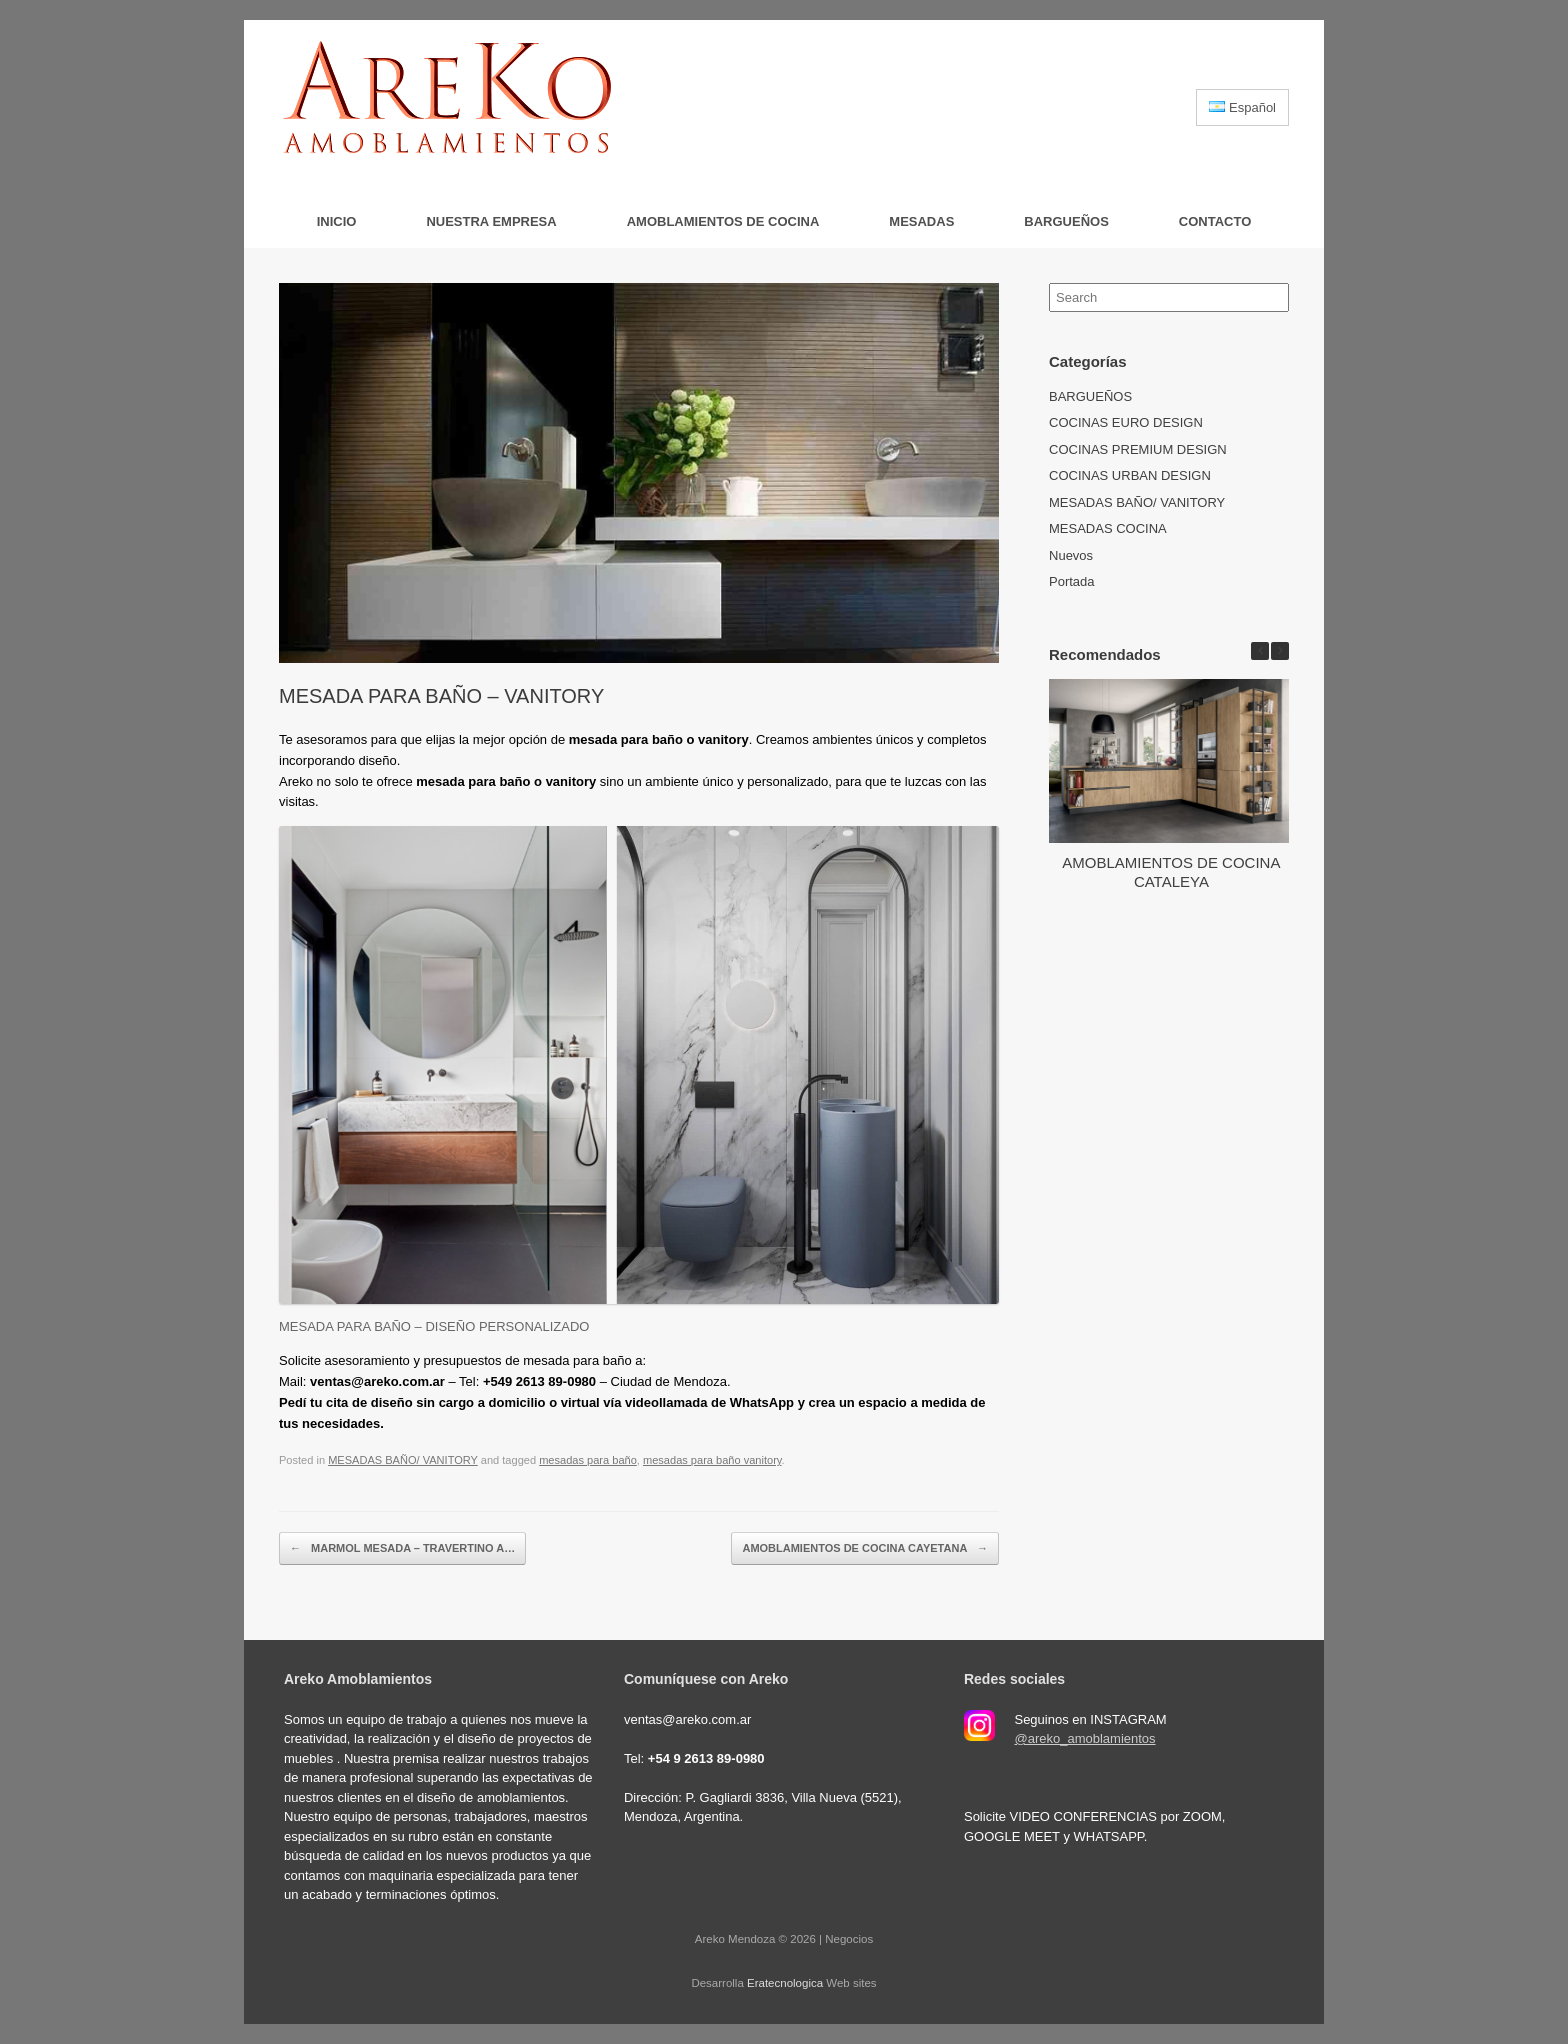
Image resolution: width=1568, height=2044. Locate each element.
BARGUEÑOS (1066, 221)
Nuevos (1071, 555)
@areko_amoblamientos (1084, 1738)
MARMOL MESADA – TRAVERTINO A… (402, 1549)
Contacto (1215, 221)
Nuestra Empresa (491, 221)
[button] (1280, 651)
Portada (1072, 581)
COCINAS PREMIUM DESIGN (1138, 449)
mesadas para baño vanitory (712, 1460)
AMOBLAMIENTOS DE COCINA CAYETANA (865, 1549)
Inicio (337, 221)
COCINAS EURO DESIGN (1126, 422)
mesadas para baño (588, 1460)
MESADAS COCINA (1108, 528)
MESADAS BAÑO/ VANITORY (403, 1460)
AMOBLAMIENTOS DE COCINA (723, 221)
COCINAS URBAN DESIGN (1130, 475)
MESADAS (921, 221)
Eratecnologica (785, 1983)
